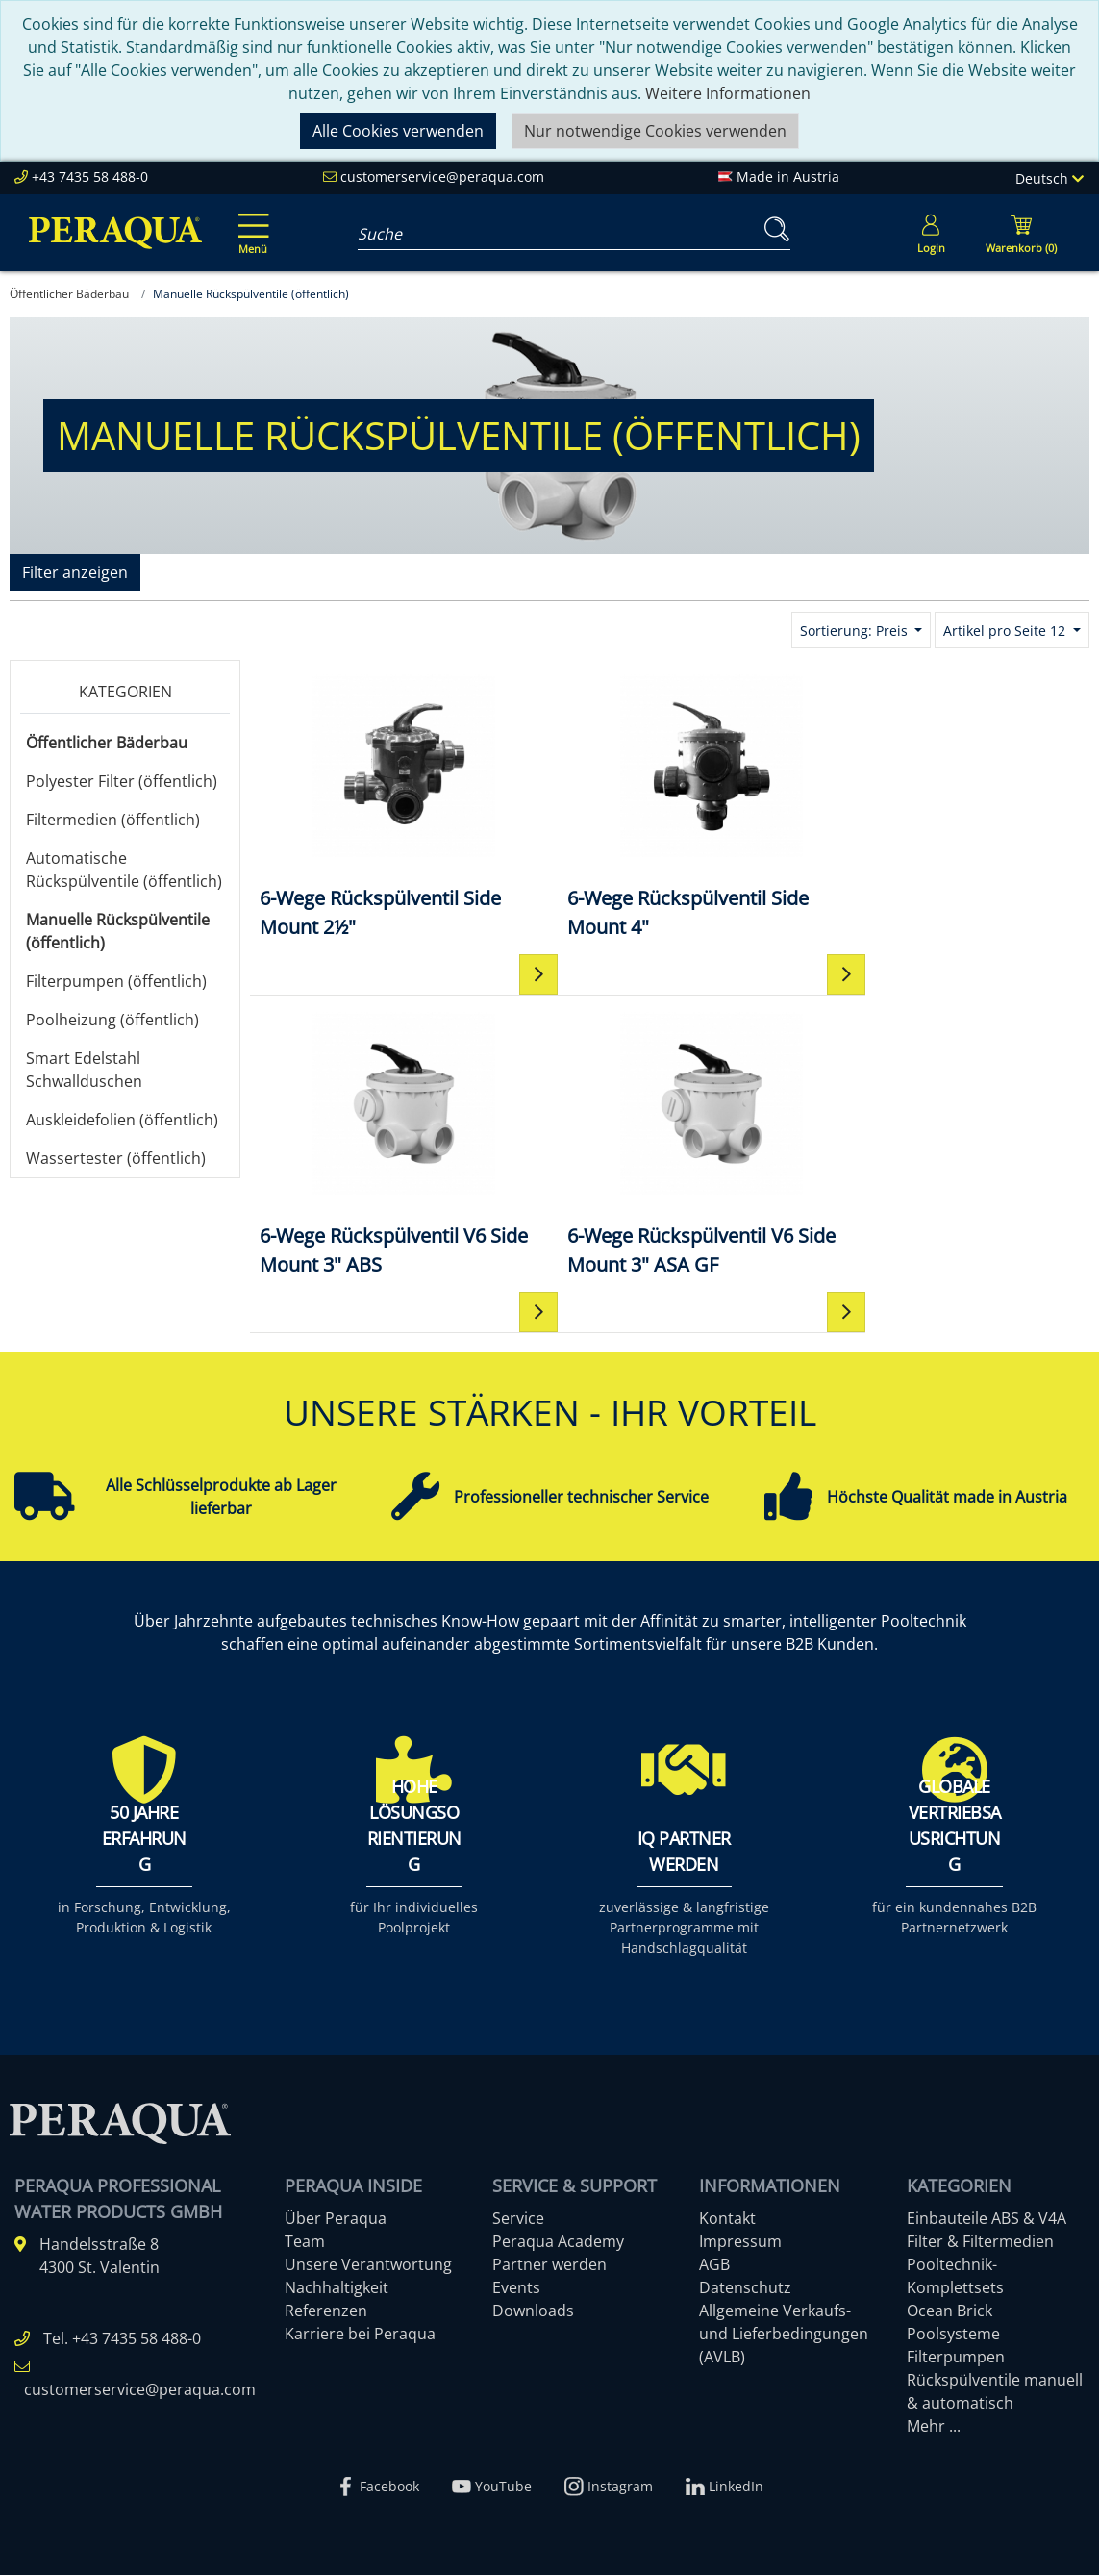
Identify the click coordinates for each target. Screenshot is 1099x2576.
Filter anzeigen (75, 572)
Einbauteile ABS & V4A (986, 2219)
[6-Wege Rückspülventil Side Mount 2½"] (390, 806)
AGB (714, 2265)
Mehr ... (934, 2426)
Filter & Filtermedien (980, 2242)
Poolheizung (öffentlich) (112, 1019)
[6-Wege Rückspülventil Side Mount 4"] (669, 806)
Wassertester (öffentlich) (116, 1158)
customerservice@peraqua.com (442, 176)
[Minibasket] (1021, 232)
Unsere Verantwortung (368, 2265)
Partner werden (549, 2265)
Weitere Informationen (728, 93)
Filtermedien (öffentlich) (113, 819)
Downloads (533, 2311)
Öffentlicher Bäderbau (106, 742)
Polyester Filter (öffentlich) (121, 781)
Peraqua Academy (558, 2242)
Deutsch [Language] (1049, 178)
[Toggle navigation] (250, 220)
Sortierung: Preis (856, 630)
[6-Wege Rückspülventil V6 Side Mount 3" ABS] (949, 806)
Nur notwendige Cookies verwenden (655, 130)
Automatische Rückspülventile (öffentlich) (124, 869)
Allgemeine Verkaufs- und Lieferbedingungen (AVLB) (783, 2334)
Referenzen (326, 2311)
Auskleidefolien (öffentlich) (122, 1119)
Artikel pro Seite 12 (1006, 630)
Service (518, 2219)
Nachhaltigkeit (336, 2288)
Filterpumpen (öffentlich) (116, 981)
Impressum (740, 2242)
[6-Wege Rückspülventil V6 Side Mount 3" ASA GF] (390, 1143)
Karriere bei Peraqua (360, 2334)
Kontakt (727, 2219)
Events (516, 2288)
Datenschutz (745, 2288)
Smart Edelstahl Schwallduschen (84, 1070)
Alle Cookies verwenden (398, 130)
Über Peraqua (336, 2219)
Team (305, 2242)
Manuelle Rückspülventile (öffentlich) (118, 931)
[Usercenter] (930, 232)
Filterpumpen (956, 2357)
